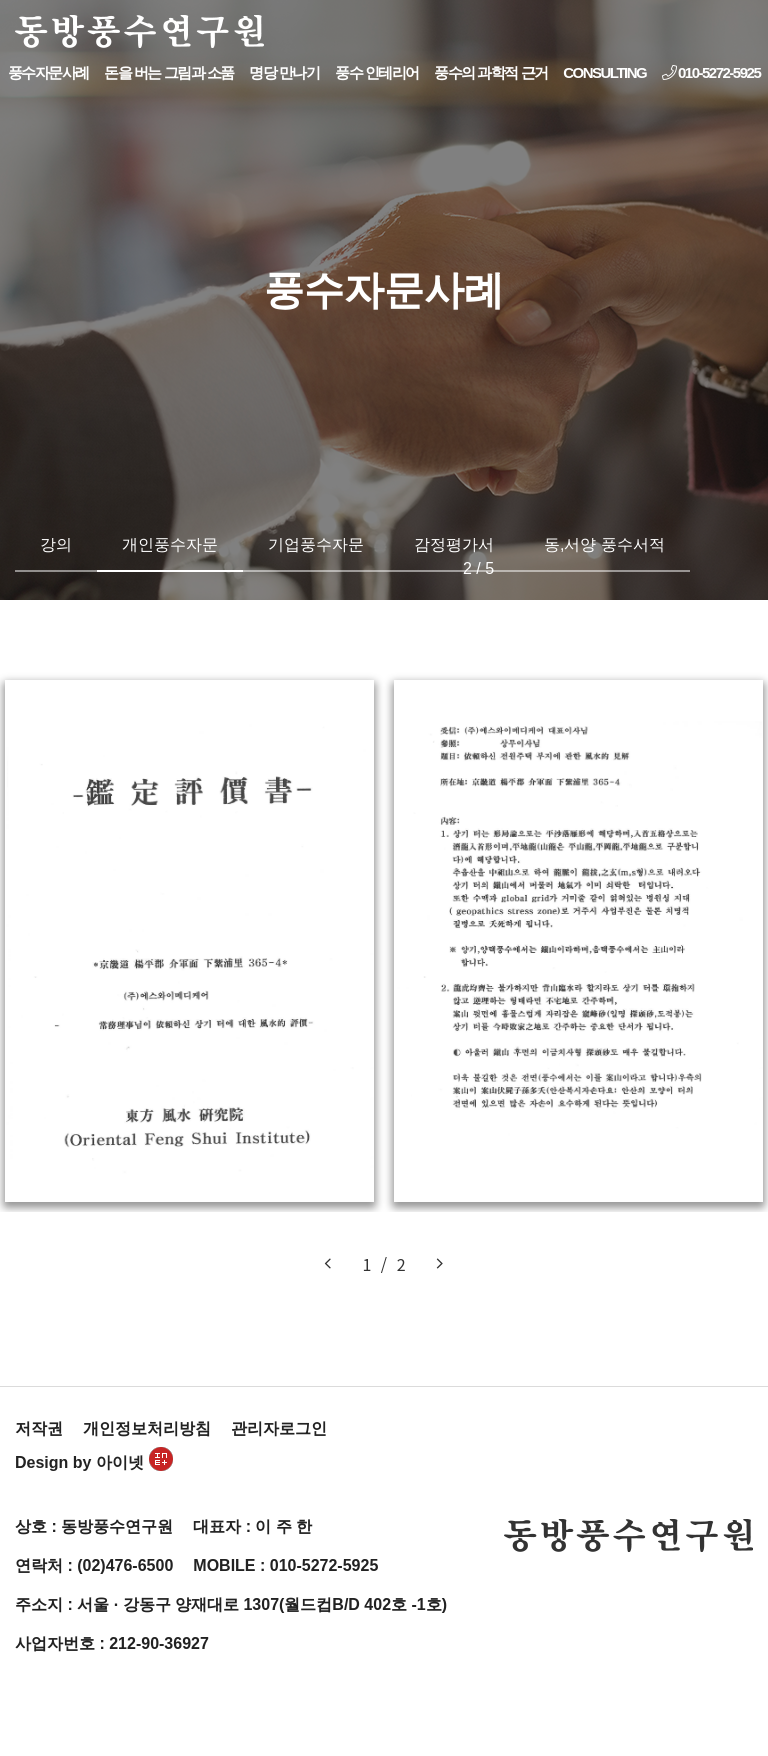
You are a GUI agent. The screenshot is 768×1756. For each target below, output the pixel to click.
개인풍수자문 (170, 544)
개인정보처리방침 (147, 1428)
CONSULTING (604, 72)
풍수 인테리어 (377, 72)
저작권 (39, 1428)
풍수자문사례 (48, 72)
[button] (328, 1264)
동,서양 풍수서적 (604, 544)
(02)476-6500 (125, 1565)
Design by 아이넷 (94, 1462)
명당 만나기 (284, 72)
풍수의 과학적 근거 (490, 72)
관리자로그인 (279, 1428)
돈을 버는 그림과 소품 (169, 72)
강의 (56, 544)
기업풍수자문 (316, 544)
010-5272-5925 (711, 72)
